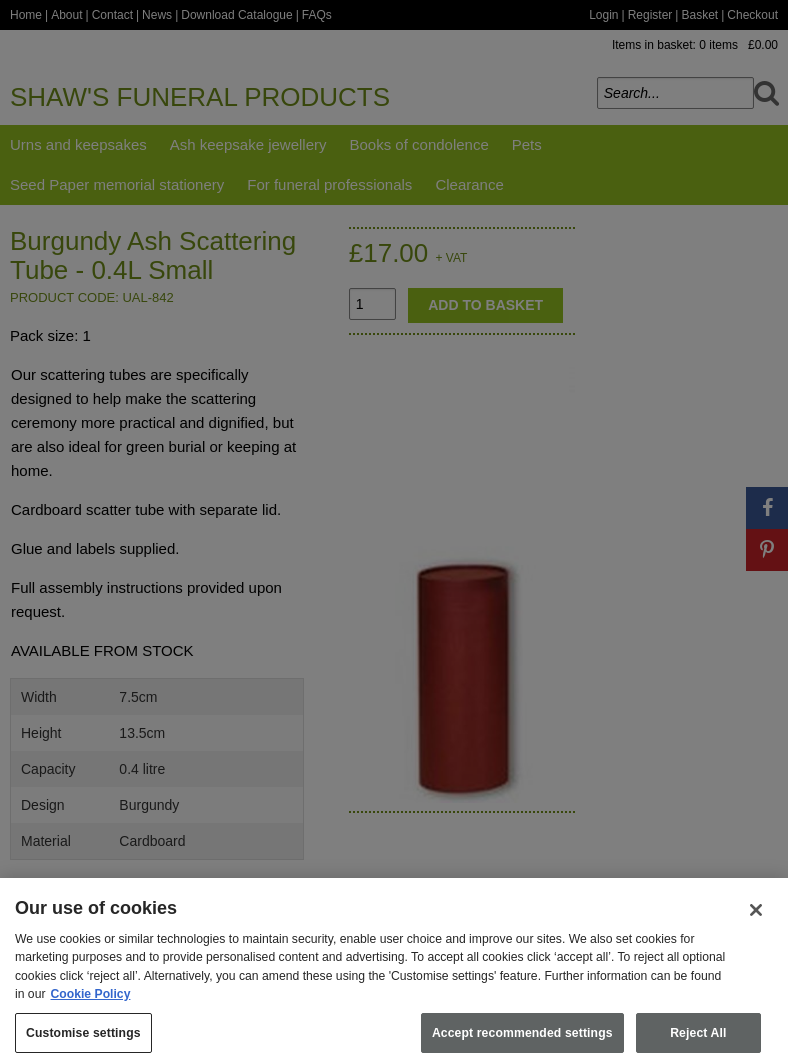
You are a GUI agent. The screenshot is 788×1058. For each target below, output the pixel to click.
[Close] (756, 919)
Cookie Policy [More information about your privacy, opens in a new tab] (91, 1003)
